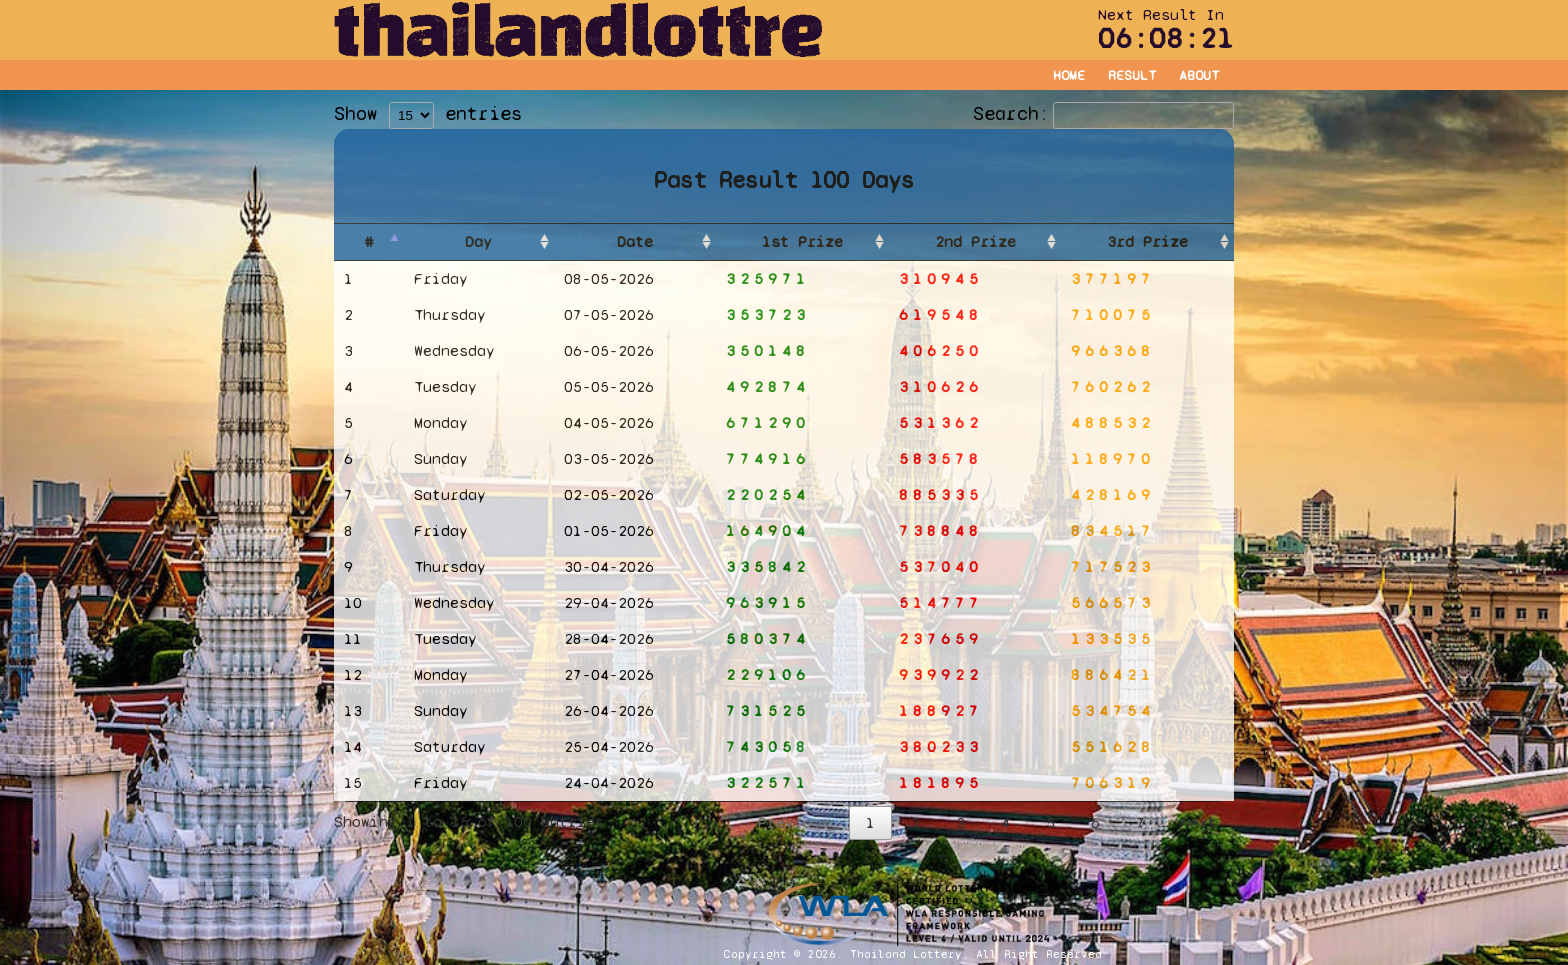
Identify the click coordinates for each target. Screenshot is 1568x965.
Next (1199, 822)
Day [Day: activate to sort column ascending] (478, 241)
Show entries (428, 113)
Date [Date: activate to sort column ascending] (635, 241)
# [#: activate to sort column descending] (368, 241)
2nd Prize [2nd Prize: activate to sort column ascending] (975, 241)
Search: (1103, 113)
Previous (794, 822)
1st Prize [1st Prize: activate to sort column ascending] (802, 241)
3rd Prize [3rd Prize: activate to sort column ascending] (1147, 241)
